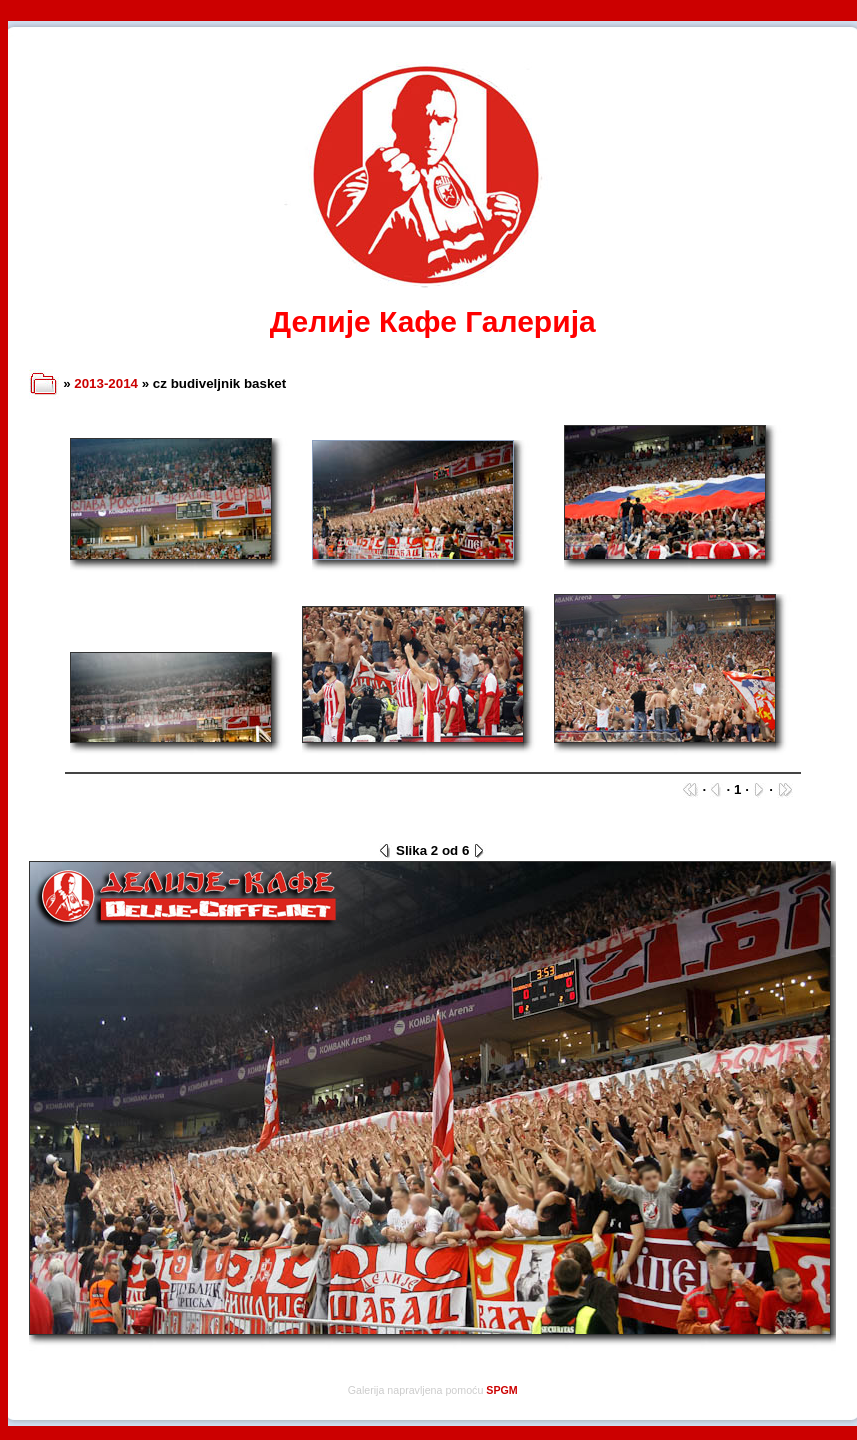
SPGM (501, 1390)
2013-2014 (106, 383)
